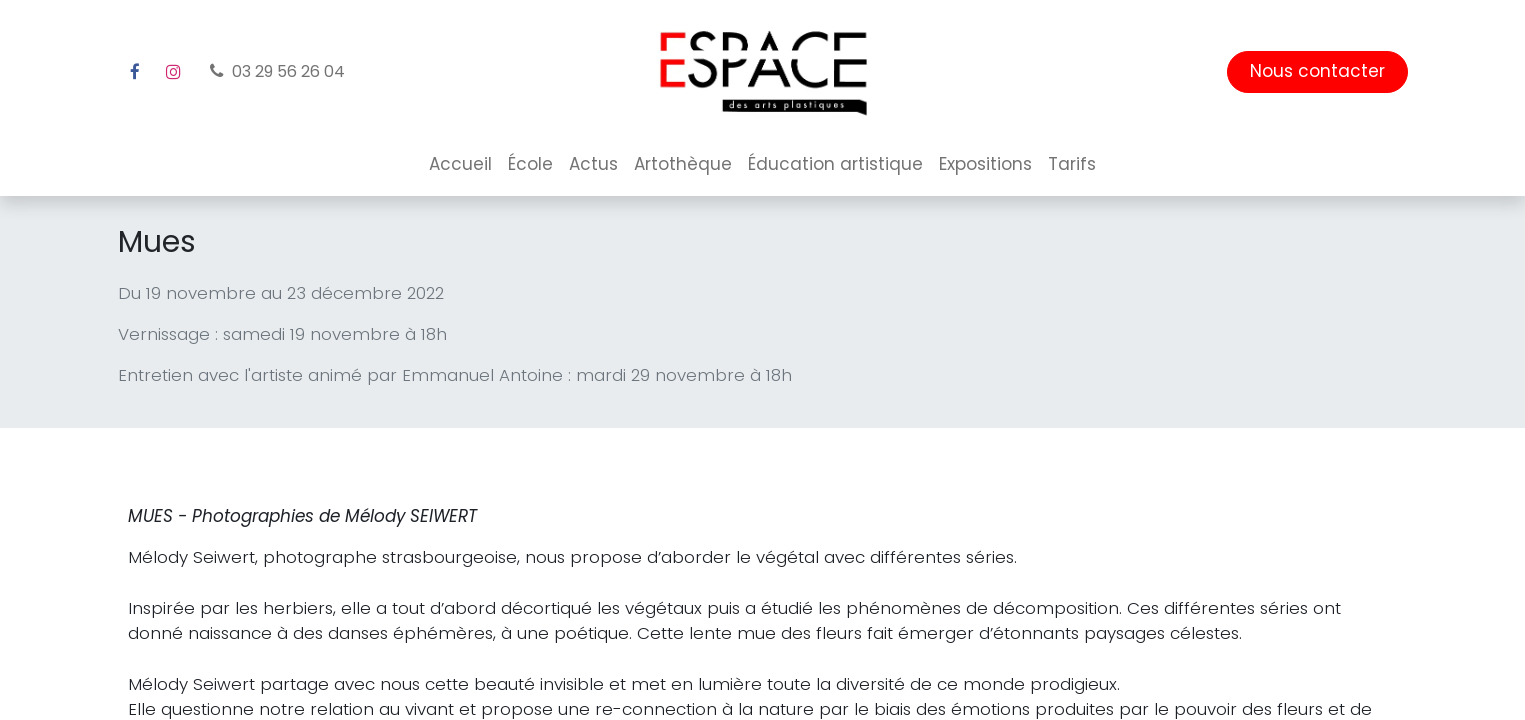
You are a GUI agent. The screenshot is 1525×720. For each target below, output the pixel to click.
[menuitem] (460, 165)
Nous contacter (1317, 71)
